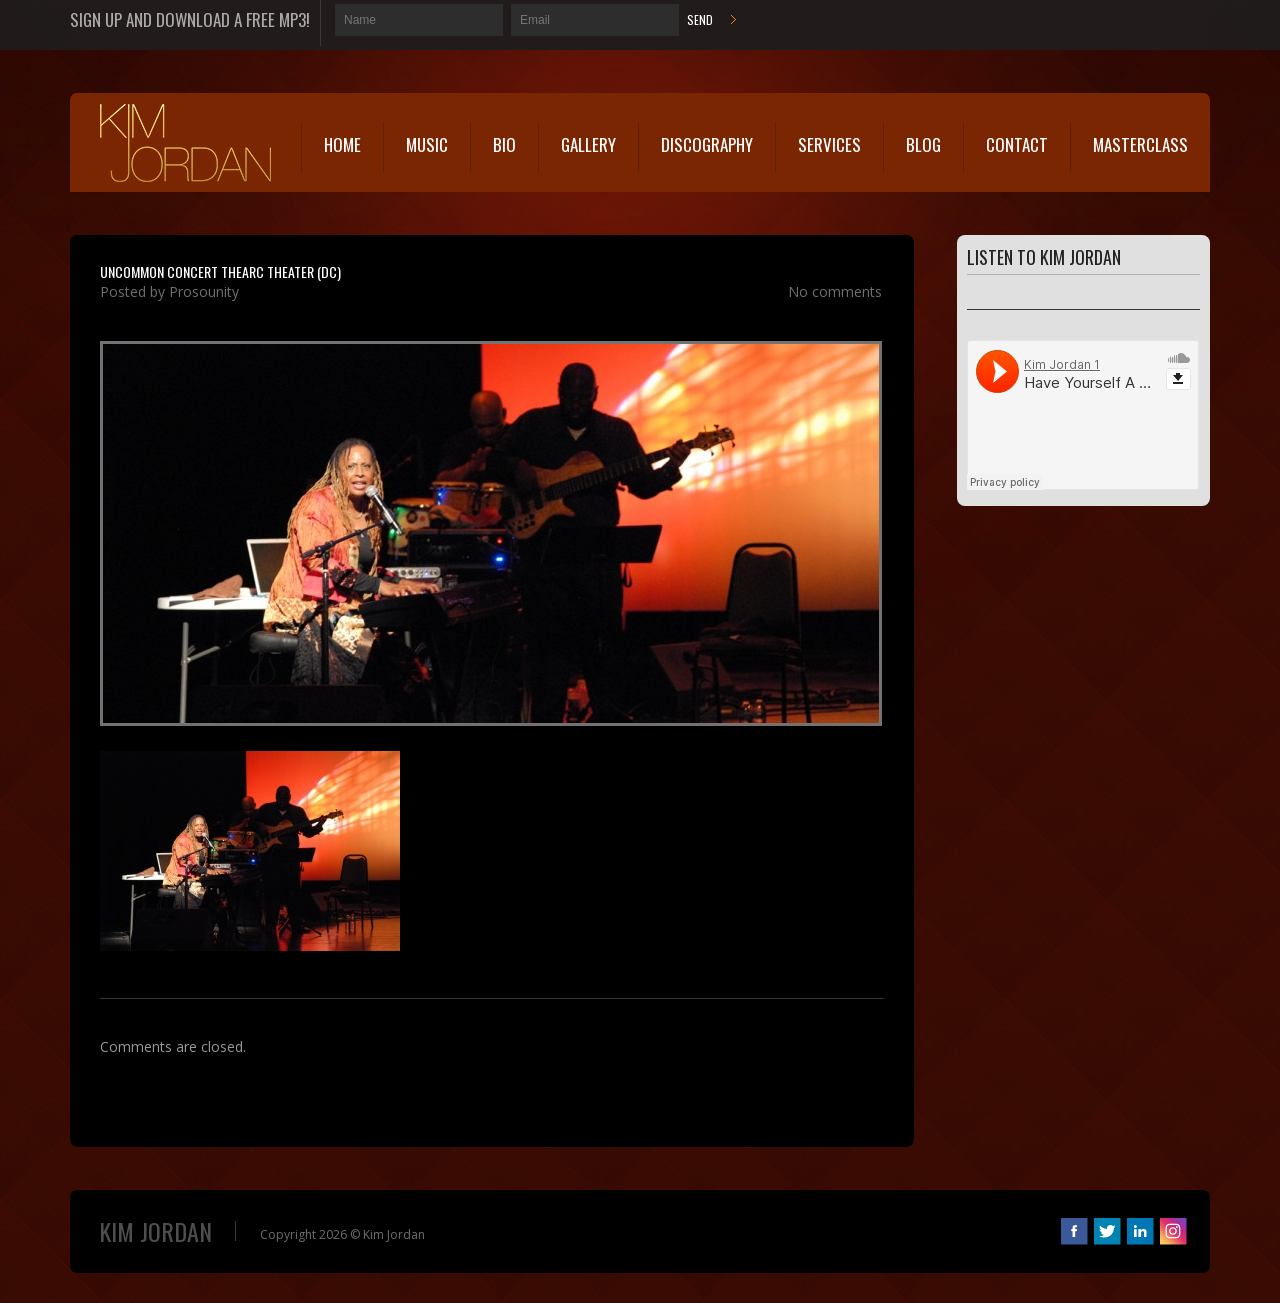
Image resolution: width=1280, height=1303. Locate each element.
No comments (835, 291)
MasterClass (1140, 144)
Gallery (588, 144)
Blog (923, 144)
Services (829, 144)
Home (342, 144)
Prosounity (204, 291)
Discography (707, 144)
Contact (1017, 144)
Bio (504, 144)
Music (427, 144)
